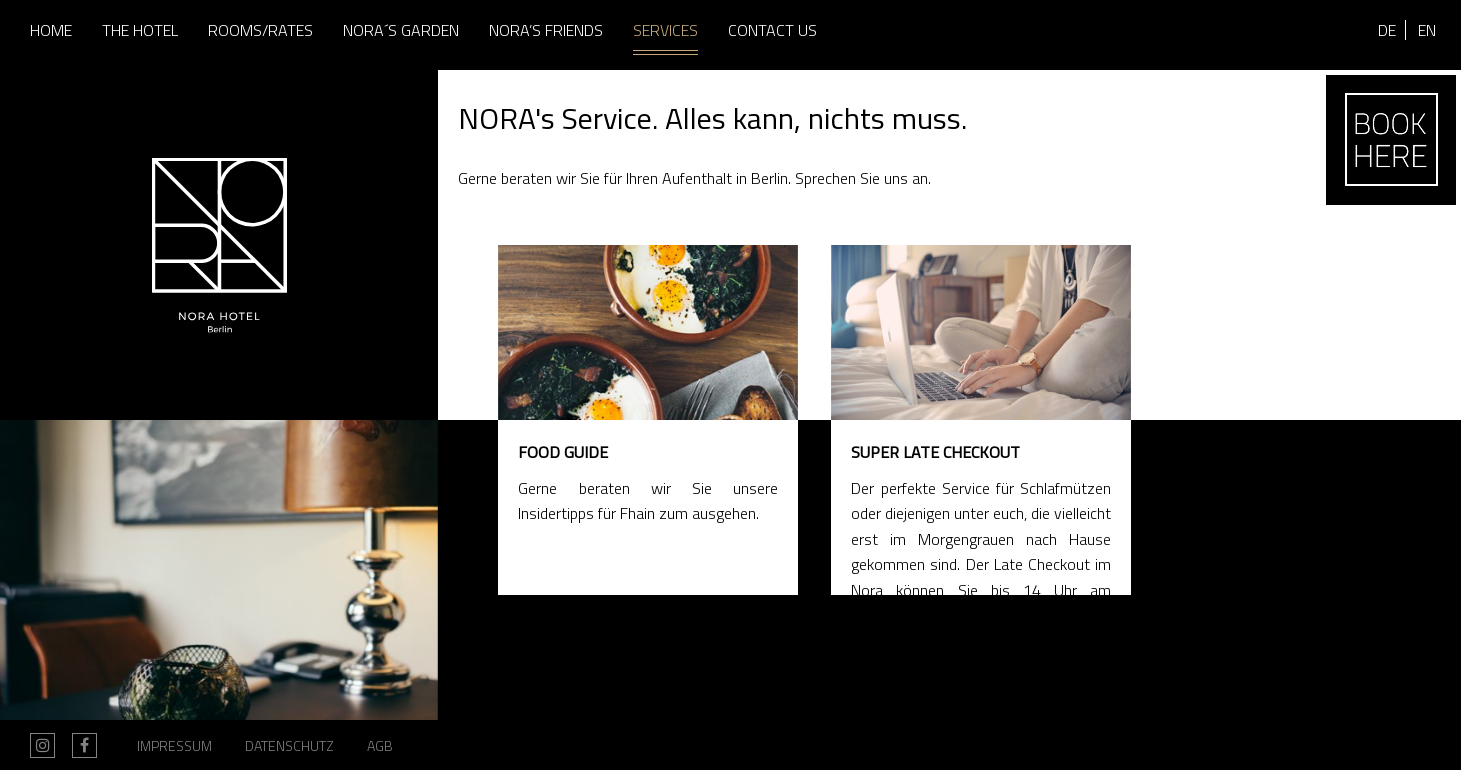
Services (665, 30)
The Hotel (140, 30)
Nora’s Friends (546, 30)
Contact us (772, 30)
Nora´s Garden (401, 30)
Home (51, 30)
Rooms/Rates (260, 30)
